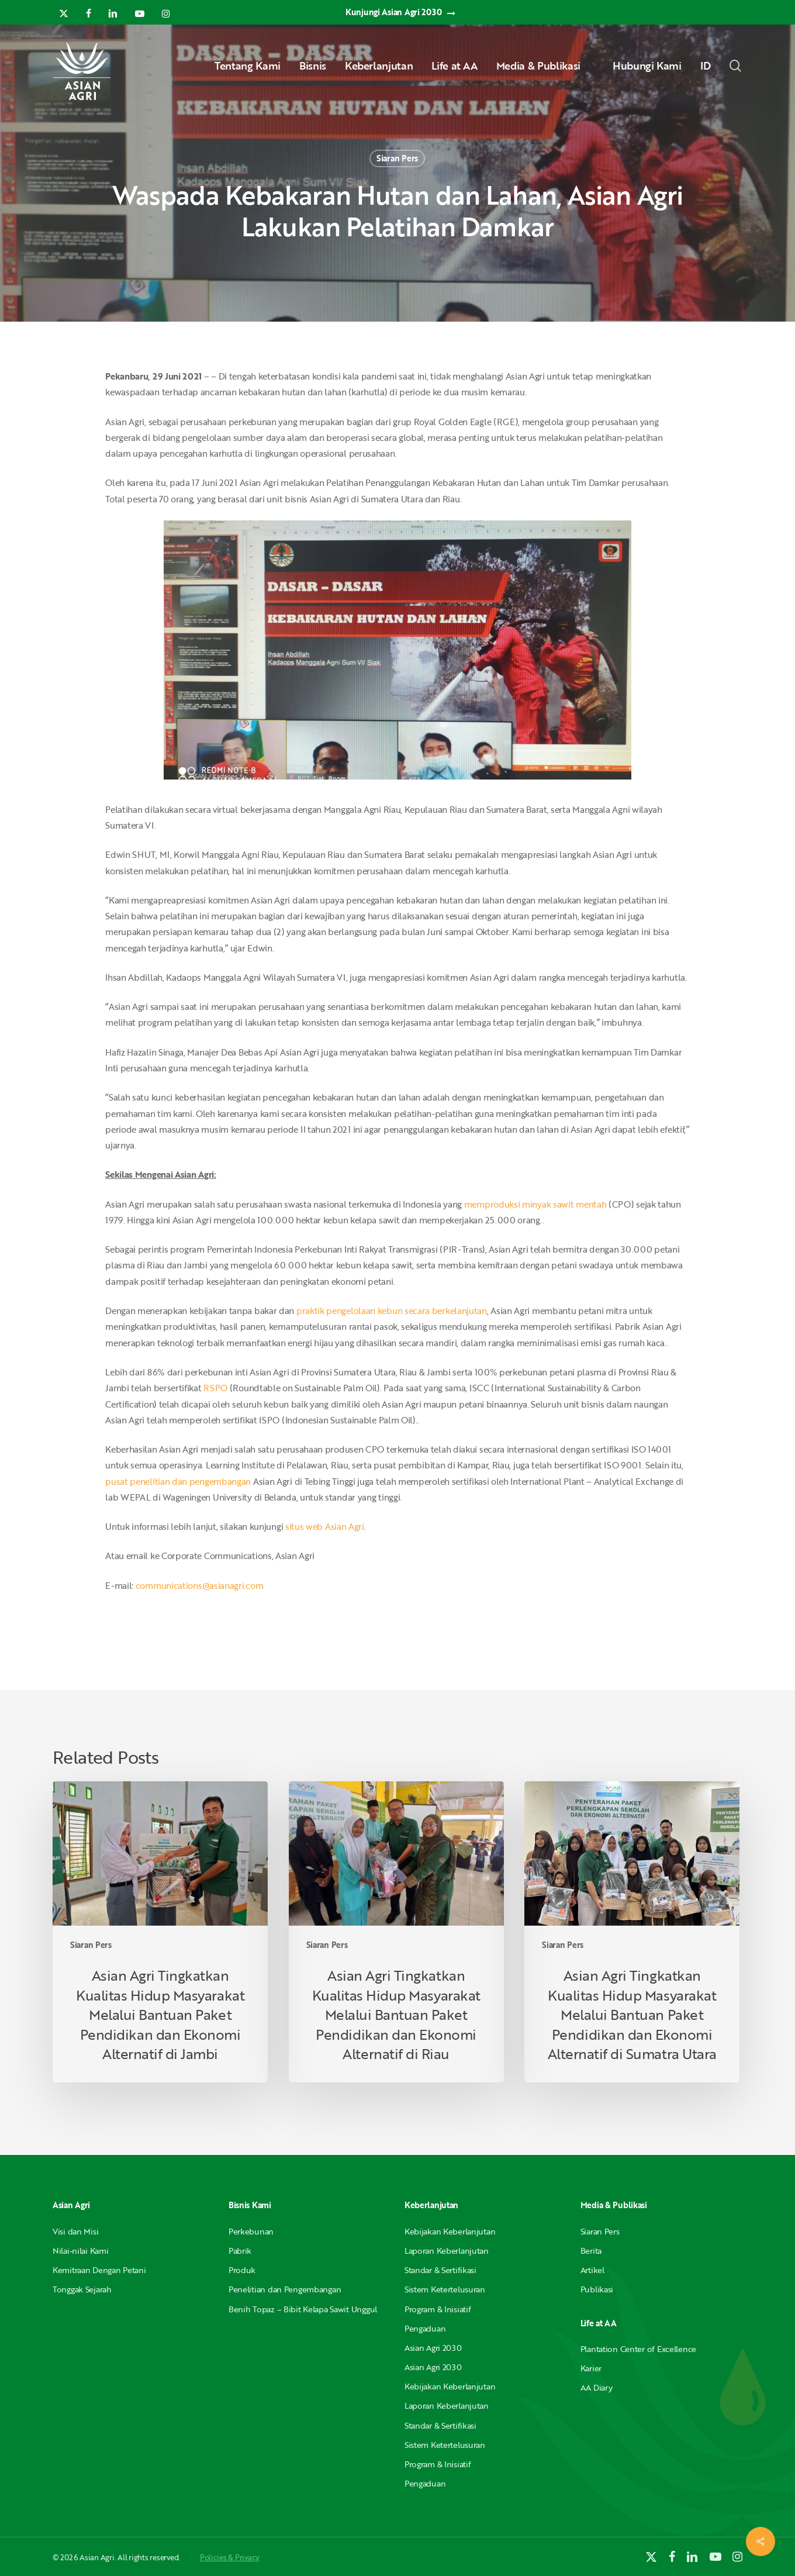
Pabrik (240, 2250)
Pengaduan (425, 2328)
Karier (591, 2368)
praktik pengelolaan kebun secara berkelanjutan (391, 1310)
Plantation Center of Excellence (638, 2349)
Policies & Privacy (230, 2557)
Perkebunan (251, 2231)
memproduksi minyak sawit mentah (535, 1204)
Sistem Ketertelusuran (445, 2289)
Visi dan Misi (75, 2231)
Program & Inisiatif (438, 2309)
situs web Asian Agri (324, 1526)
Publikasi (596, 2289)
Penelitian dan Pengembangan (285, 2289)
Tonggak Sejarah (82, 2289)
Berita (591, 2250)
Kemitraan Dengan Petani (99, 2270)
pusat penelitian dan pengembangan (178, 1481)
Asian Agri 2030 (433, 2347)
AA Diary (596, 2387)
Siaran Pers (397, 158)
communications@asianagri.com (200, 1585)
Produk (242, 2270)
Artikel (592, 2270)
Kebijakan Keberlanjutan (450, 2231)
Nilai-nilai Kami (81, 2250)
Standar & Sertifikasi (440, 2270)
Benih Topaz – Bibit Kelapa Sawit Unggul (303, 2309)
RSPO (215, 1387)
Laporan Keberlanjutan (447, 2250)
